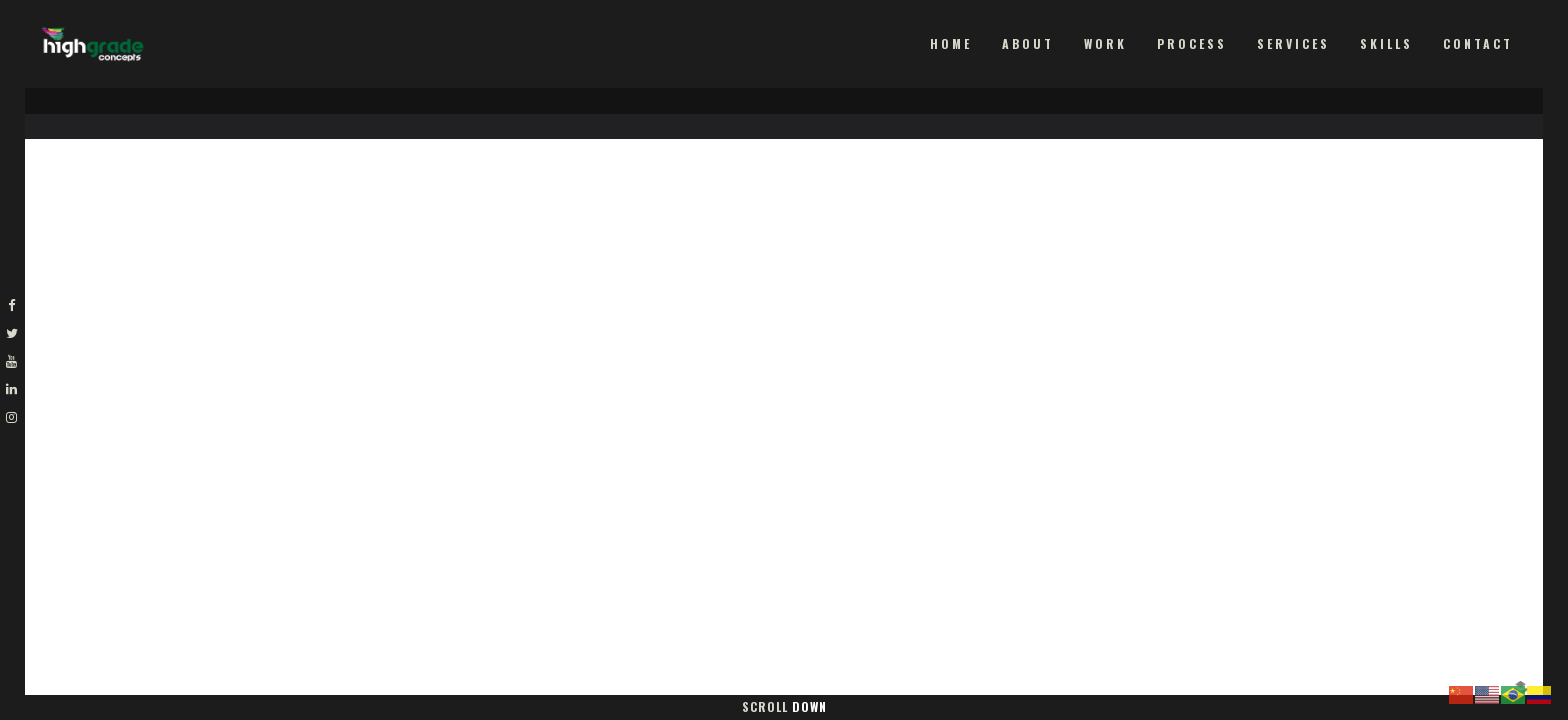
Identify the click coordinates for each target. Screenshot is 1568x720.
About (1028, 43)
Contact (1478, 43)
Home (951, 43)
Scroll (784, 706)
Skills (1386, 43)
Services (1293, 43)
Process (1192, 43)
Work (1105, 43)
